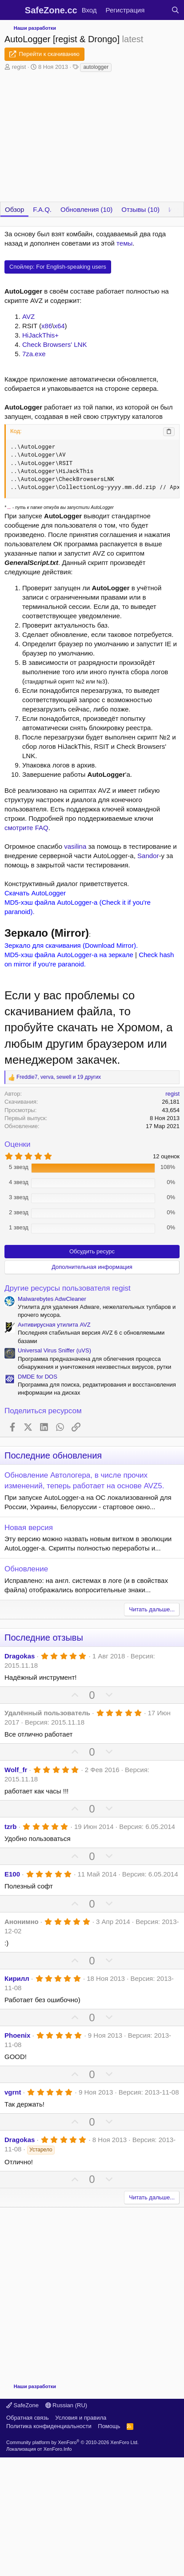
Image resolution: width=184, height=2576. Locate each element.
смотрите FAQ (26, 827)
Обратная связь (27, 2417)
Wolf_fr (15, 1769)
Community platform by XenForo (72, 2442)
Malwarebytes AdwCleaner (52, 1299)
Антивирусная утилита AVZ (54, 1324)
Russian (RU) (66, 2405)
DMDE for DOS (37, 1376)
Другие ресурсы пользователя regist (67, 1288)
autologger (95, 67)
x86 (46, 326)
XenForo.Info (58, 2449)
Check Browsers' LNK (54, 344)
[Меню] (12, 10)
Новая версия (28, 1527)
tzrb (10, 1826)
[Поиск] (175, 10)
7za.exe (34, 354)
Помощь (109, 2426)
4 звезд (18, 1182)
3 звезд (18, 1197)
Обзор (14, 209)
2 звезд (18, 1212)
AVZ (28, 316)
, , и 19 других (58, 1077)
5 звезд (18, 1167)
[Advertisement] (83, 2290)
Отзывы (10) (140, 209)
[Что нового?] (157, 10)
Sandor (148, 855)
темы (124, 243)
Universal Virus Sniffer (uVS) (54, 1350)
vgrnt (12, 2092)
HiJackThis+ (40, 335)
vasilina (75, 846)
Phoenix (17, 2035)
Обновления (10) (86, 209)
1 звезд (18, 1227)
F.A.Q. (42, 209)
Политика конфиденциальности (49, 2426)
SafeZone (22, 2405)
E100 (12, 1874)
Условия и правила (80, 2417)
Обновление (26, 1569)
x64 (59, 326)
